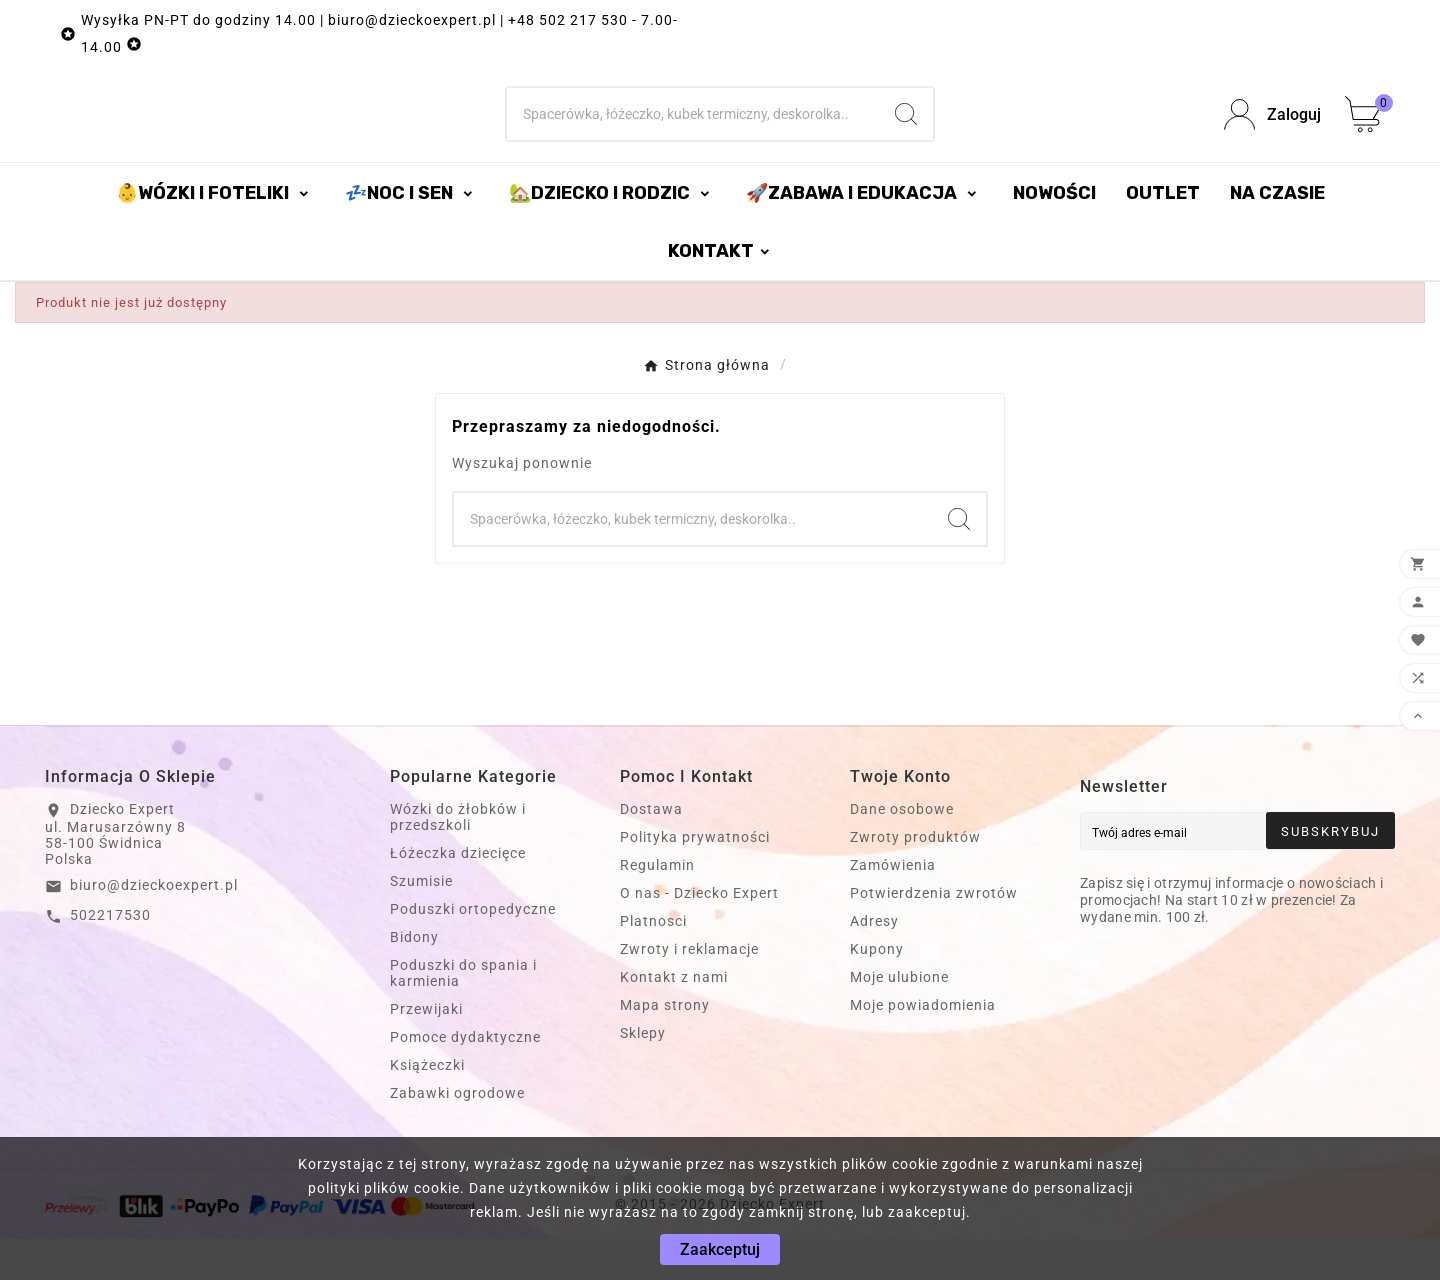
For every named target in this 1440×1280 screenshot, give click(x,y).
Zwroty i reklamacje (689, 990)
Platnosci (653, 962)
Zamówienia (893, 906)
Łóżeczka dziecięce (458, 894)
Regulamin (657, 906)
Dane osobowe (902, 850)
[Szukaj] (693, 135)
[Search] (906, 135)
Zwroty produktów (915, 878)
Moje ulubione (899, 1018)
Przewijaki (426, 1050)
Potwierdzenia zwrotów (934, 934)
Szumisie (421, 922)
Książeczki (427, 1106)
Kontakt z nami (674, 1018)
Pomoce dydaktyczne (465, 1078)
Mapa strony (665, 1046)
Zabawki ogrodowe (457, 1134)
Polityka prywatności (695, 878)
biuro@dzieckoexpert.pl (154, 926)
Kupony (877, 990)
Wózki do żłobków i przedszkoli (458, 858)
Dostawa (651, 850)
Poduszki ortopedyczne (473, 950)
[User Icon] (1272, 135)
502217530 (110, 956)
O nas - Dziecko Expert (699, 934)
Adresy (874, 962)
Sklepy (643, 1074)
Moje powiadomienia (923, 1046)
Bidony (414, 978)
